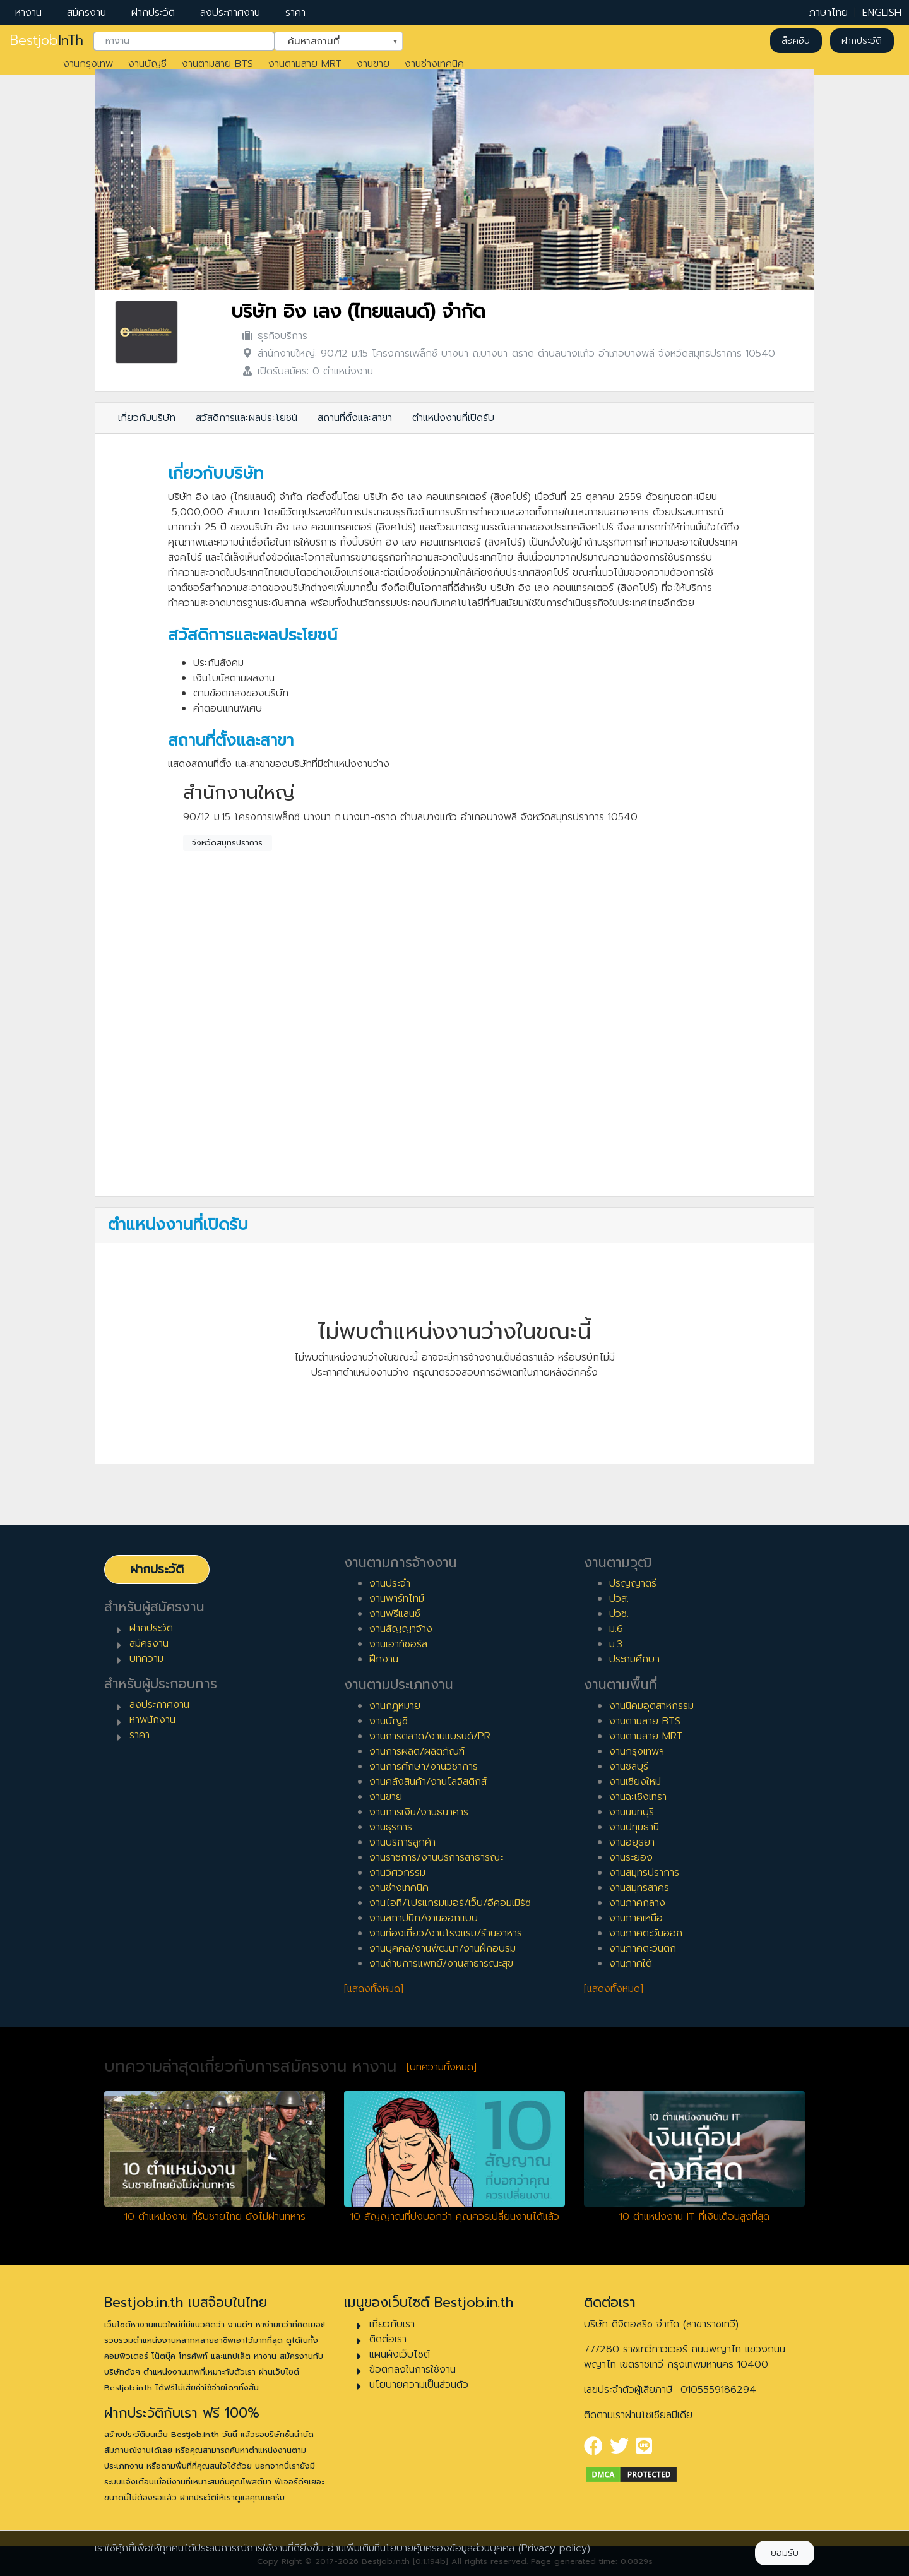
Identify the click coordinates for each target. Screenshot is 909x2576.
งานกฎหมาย (394, 1706)
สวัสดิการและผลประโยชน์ (246, 418)
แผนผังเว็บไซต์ (399, 2354)
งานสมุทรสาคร (639, 1887)
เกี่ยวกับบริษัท (146, 418)
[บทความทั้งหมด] (442, 2067)
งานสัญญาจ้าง (400, 1629)
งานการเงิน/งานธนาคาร (418, 1812)
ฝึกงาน (383, 1659)
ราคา (295, 12)
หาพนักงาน (152, 1719)
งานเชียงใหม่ (635, 1781)
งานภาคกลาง (637, 1903)
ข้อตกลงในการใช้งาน (412, 2369)
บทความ (146, 1658)
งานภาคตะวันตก (642, 1948)
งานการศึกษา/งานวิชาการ (423, 1766)
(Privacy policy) (554, 2548)
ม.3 (615, 1644)
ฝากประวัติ (153, 12)
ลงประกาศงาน (230, 12)
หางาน (28, 12)
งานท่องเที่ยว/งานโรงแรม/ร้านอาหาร (445, 1933)
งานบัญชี (147, 63)
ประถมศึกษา (634, 1659)
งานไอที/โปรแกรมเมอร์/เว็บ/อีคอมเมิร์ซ (450, 1903)
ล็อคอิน (795, 40)
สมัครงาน (86, 12)
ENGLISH (881, 12)
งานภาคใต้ (630, 1963)
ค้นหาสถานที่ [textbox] (331, 39)
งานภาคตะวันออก (645, 1933)
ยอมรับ (785, 2553)
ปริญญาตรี (632, 1583)
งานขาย (373, 63)
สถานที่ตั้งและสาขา (355, 418)
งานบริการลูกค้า (402, 1842)
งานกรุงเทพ (88, 63)
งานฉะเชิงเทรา (638, 1796)
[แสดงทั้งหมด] (373, 1988)
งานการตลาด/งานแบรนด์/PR (429, 1736)
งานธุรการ (390, 1827)
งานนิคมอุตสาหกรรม (651, 1706)
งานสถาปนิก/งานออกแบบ (423, 1918)
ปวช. (619, 1613)
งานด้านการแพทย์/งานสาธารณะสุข (441, 1963)
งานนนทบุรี (631, 1812)
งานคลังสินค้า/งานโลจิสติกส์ (428, 1781)
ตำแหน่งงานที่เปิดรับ (453, 418)
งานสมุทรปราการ (644, 1872)
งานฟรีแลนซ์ (394, 1613)
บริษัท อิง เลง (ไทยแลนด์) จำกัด (358, 311)
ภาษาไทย (828, 12)
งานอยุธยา (632, 1842)
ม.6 (616, 1629)
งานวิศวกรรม (397, 1872)
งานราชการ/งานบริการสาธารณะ (436, 1857)
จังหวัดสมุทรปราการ (227, 843)
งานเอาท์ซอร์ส (398, 1644)
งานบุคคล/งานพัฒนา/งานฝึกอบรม (442, 1948)
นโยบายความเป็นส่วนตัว (418, 2384)
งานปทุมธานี (634, 1827)
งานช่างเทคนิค (434, 63)
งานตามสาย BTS (217, 63)
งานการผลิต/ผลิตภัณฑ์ (417, 1751)
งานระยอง (631, 1857)
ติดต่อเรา (388, 2339)
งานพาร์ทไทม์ (396, 1598)
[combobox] (184, 41)
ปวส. (619, 1598)
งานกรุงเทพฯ (636, 1751)
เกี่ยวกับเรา (392, 2324)
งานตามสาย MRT (305, 63)
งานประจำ (389, 1583)
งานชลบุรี (628, 1766)
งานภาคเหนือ (636, 1918)
